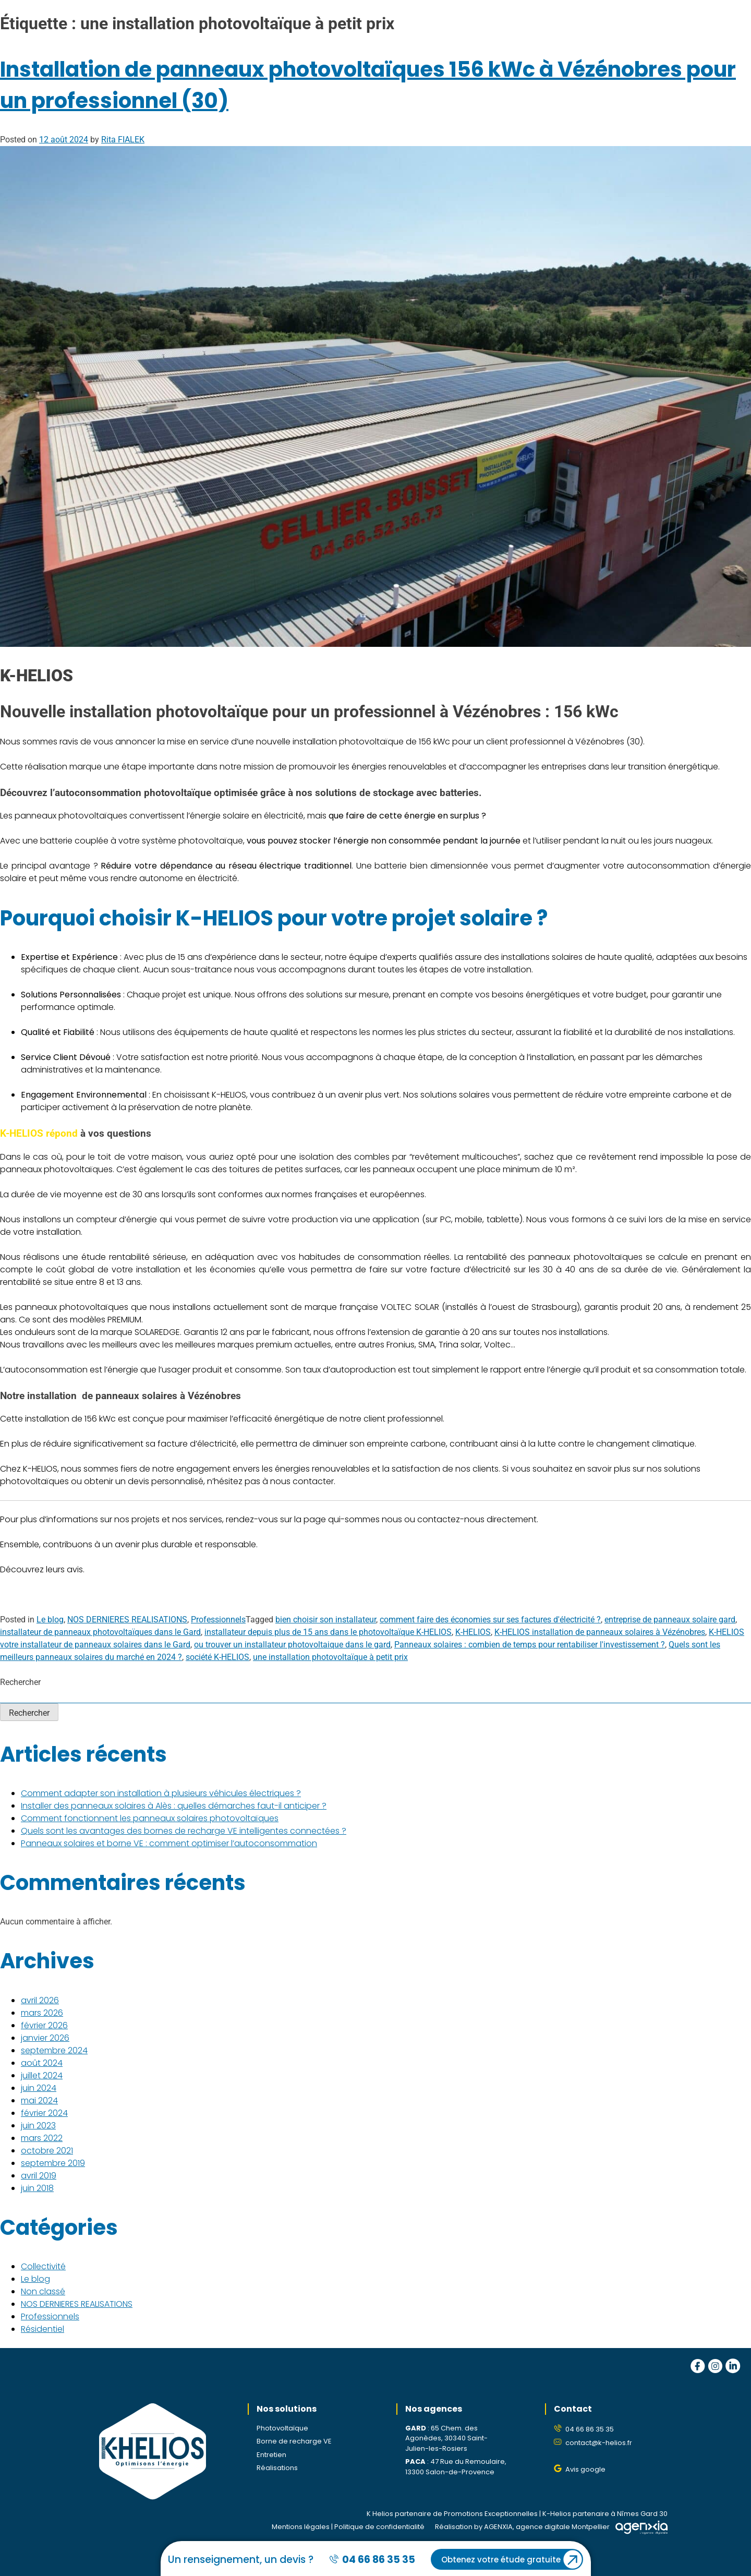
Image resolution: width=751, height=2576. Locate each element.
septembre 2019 (53, 2163)
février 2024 (44, 2113)
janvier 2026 (45, 2038)
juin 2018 (37, 2188)
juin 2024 (38, 2088)
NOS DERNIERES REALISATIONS (127, 1619)
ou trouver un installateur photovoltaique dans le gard (292, 1645)
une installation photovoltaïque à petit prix (330, 1657)
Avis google (585, 2469)
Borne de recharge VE (294, 2441)
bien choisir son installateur (325, 1619)
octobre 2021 (47, 2151)
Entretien (271, 2455)
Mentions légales (301, 2527)
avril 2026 (40, 2000)
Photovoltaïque (282, 2428)
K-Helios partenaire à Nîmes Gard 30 (605, 2514)
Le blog (50, 1619)
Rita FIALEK (122, 140)
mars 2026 (42, 2013)
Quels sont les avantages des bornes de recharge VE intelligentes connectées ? (183, 1831)
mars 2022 (42, 2138)
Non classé (43, 2291)
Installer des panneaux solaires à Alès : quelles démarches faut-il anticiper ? (173, 1806)
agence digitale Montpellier (563, 2527)
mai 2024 (39, 2100)
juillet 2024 (42, 2075)
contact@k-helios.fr (598, 2443)
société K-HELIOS (217, 1657)
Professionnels (218, 1619)
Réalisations (277, 2468)
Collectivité (43, 2266)
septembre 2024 (54, 2050)
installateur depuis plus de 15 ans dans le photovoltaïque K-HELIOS (328, 1632)
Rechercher (20, 1682)
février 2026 (44, 2025)
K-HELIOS (473, 1632)
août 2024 (42, 2063)
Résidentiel (42, 2329)
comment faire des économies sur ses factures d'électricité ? (490, 1619)
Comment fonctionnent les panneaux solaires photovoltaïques (149, 1818)
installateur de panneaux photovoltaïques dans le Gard (100, 1632)
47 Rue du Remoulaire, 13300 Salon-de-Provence (455, 2467)
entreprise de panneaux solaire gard (669, 1619)
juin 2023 (38, 2126)
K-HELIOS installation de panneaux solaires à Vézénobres (599, 1632)
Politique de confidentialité (379, 2527)
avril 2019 (38, 2176)
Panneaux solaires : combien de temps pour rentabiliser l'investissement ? (529, 1645)
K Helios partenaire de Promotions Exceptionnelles (452, 2514)
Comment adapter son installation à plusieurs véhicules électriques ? (161, 1793)
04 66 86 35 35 (589, 2429)
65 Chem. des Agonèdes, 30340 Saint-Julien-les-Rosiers (446, 2438)
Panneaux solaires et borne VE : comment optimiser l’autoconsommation (169, 1843)
